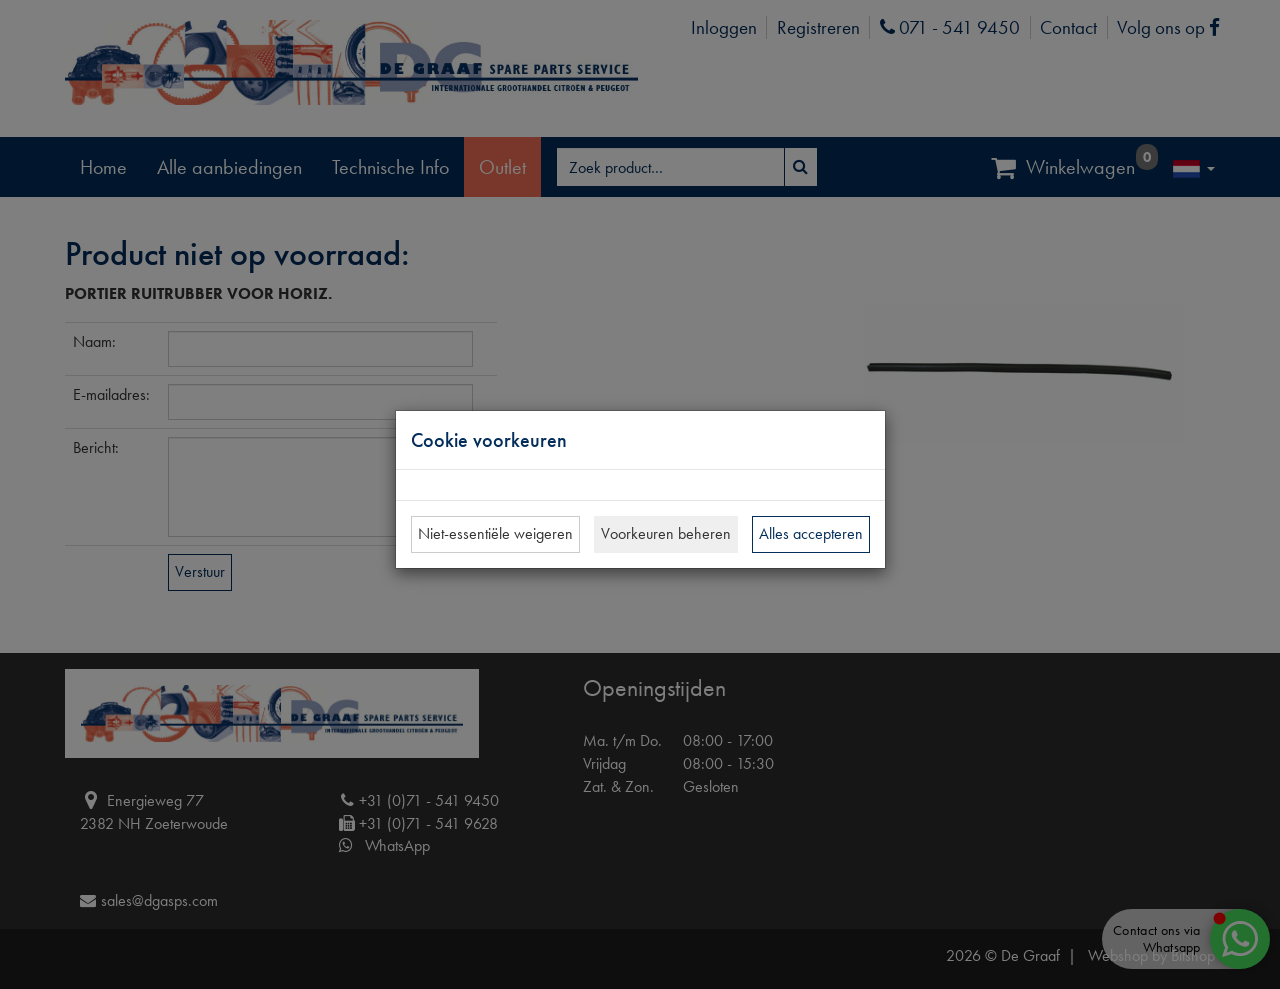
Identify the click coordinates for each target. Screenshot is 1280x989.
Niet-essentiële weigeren (495, 533)
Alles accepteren (811, 533)
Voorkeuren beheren (666, 533)
